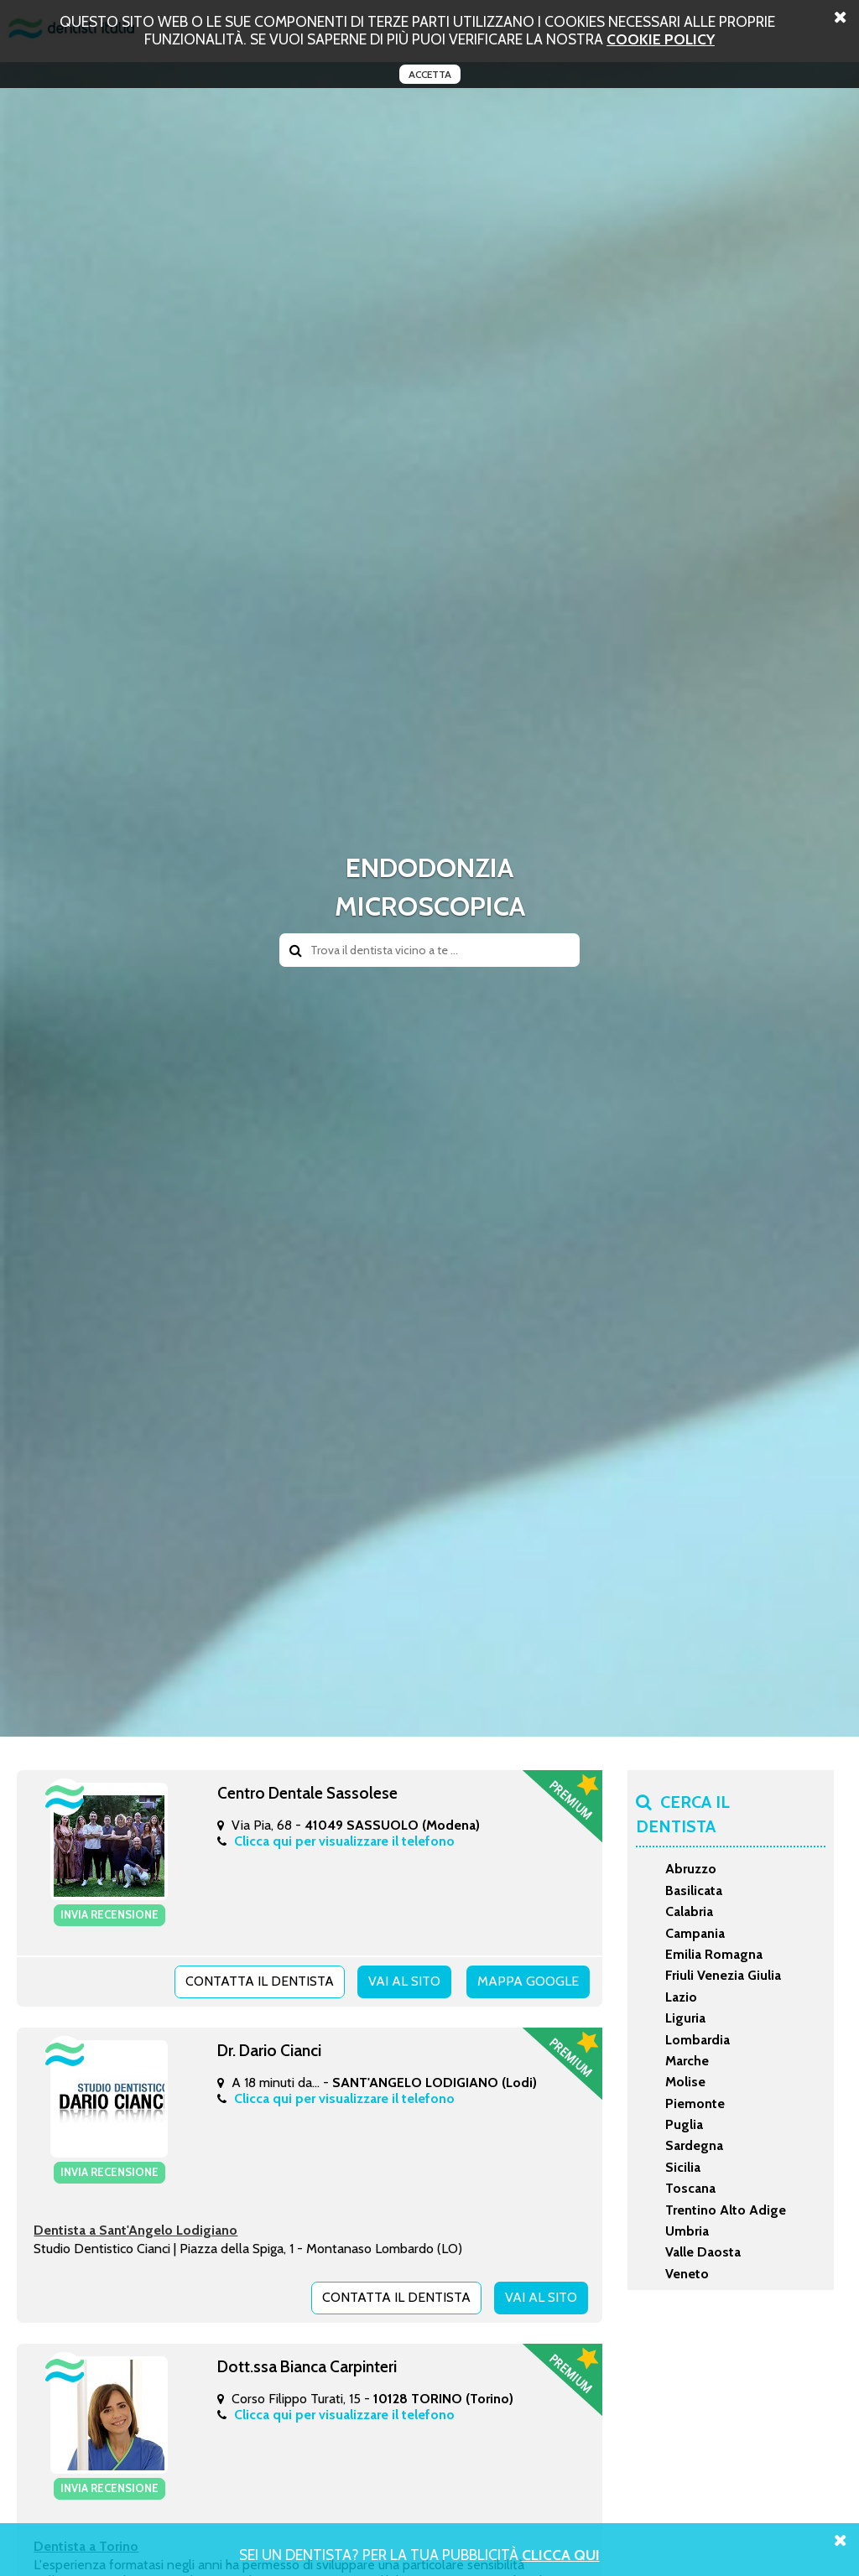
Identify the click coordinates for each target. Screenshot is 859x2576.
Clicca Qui (561, 2554)
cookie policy (661, 39)
